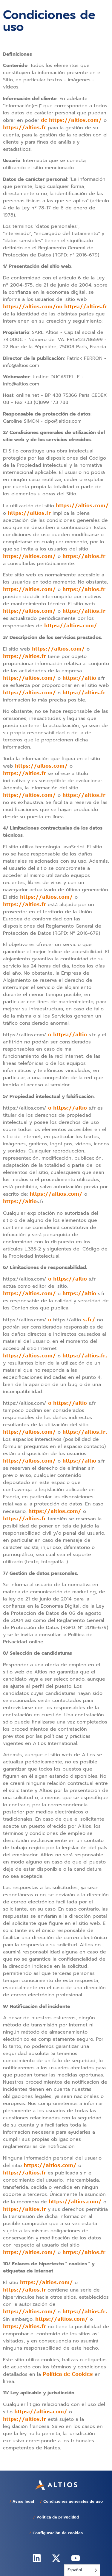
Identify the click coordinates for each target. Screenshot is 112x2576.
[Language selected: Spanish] (82, 2570)
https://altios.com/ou (32, 306)
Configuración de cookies (58, 2533)
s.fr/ (89, 1319)
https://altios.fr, (84, 1355)
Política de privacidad (57, 2517)
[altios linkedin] (37, 2558)
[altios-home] (56, 2484)
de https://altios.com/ (71, 120)
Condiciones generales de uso (73, 2501)
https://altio (79, 678)
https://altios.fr (24, 127)
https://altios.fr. (84, 1432)
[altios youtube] (76, 2558)
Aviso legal (22, 2501)
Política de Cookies (68, 2374)
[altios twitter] (56, 2558)
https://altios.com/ (82, 505)
